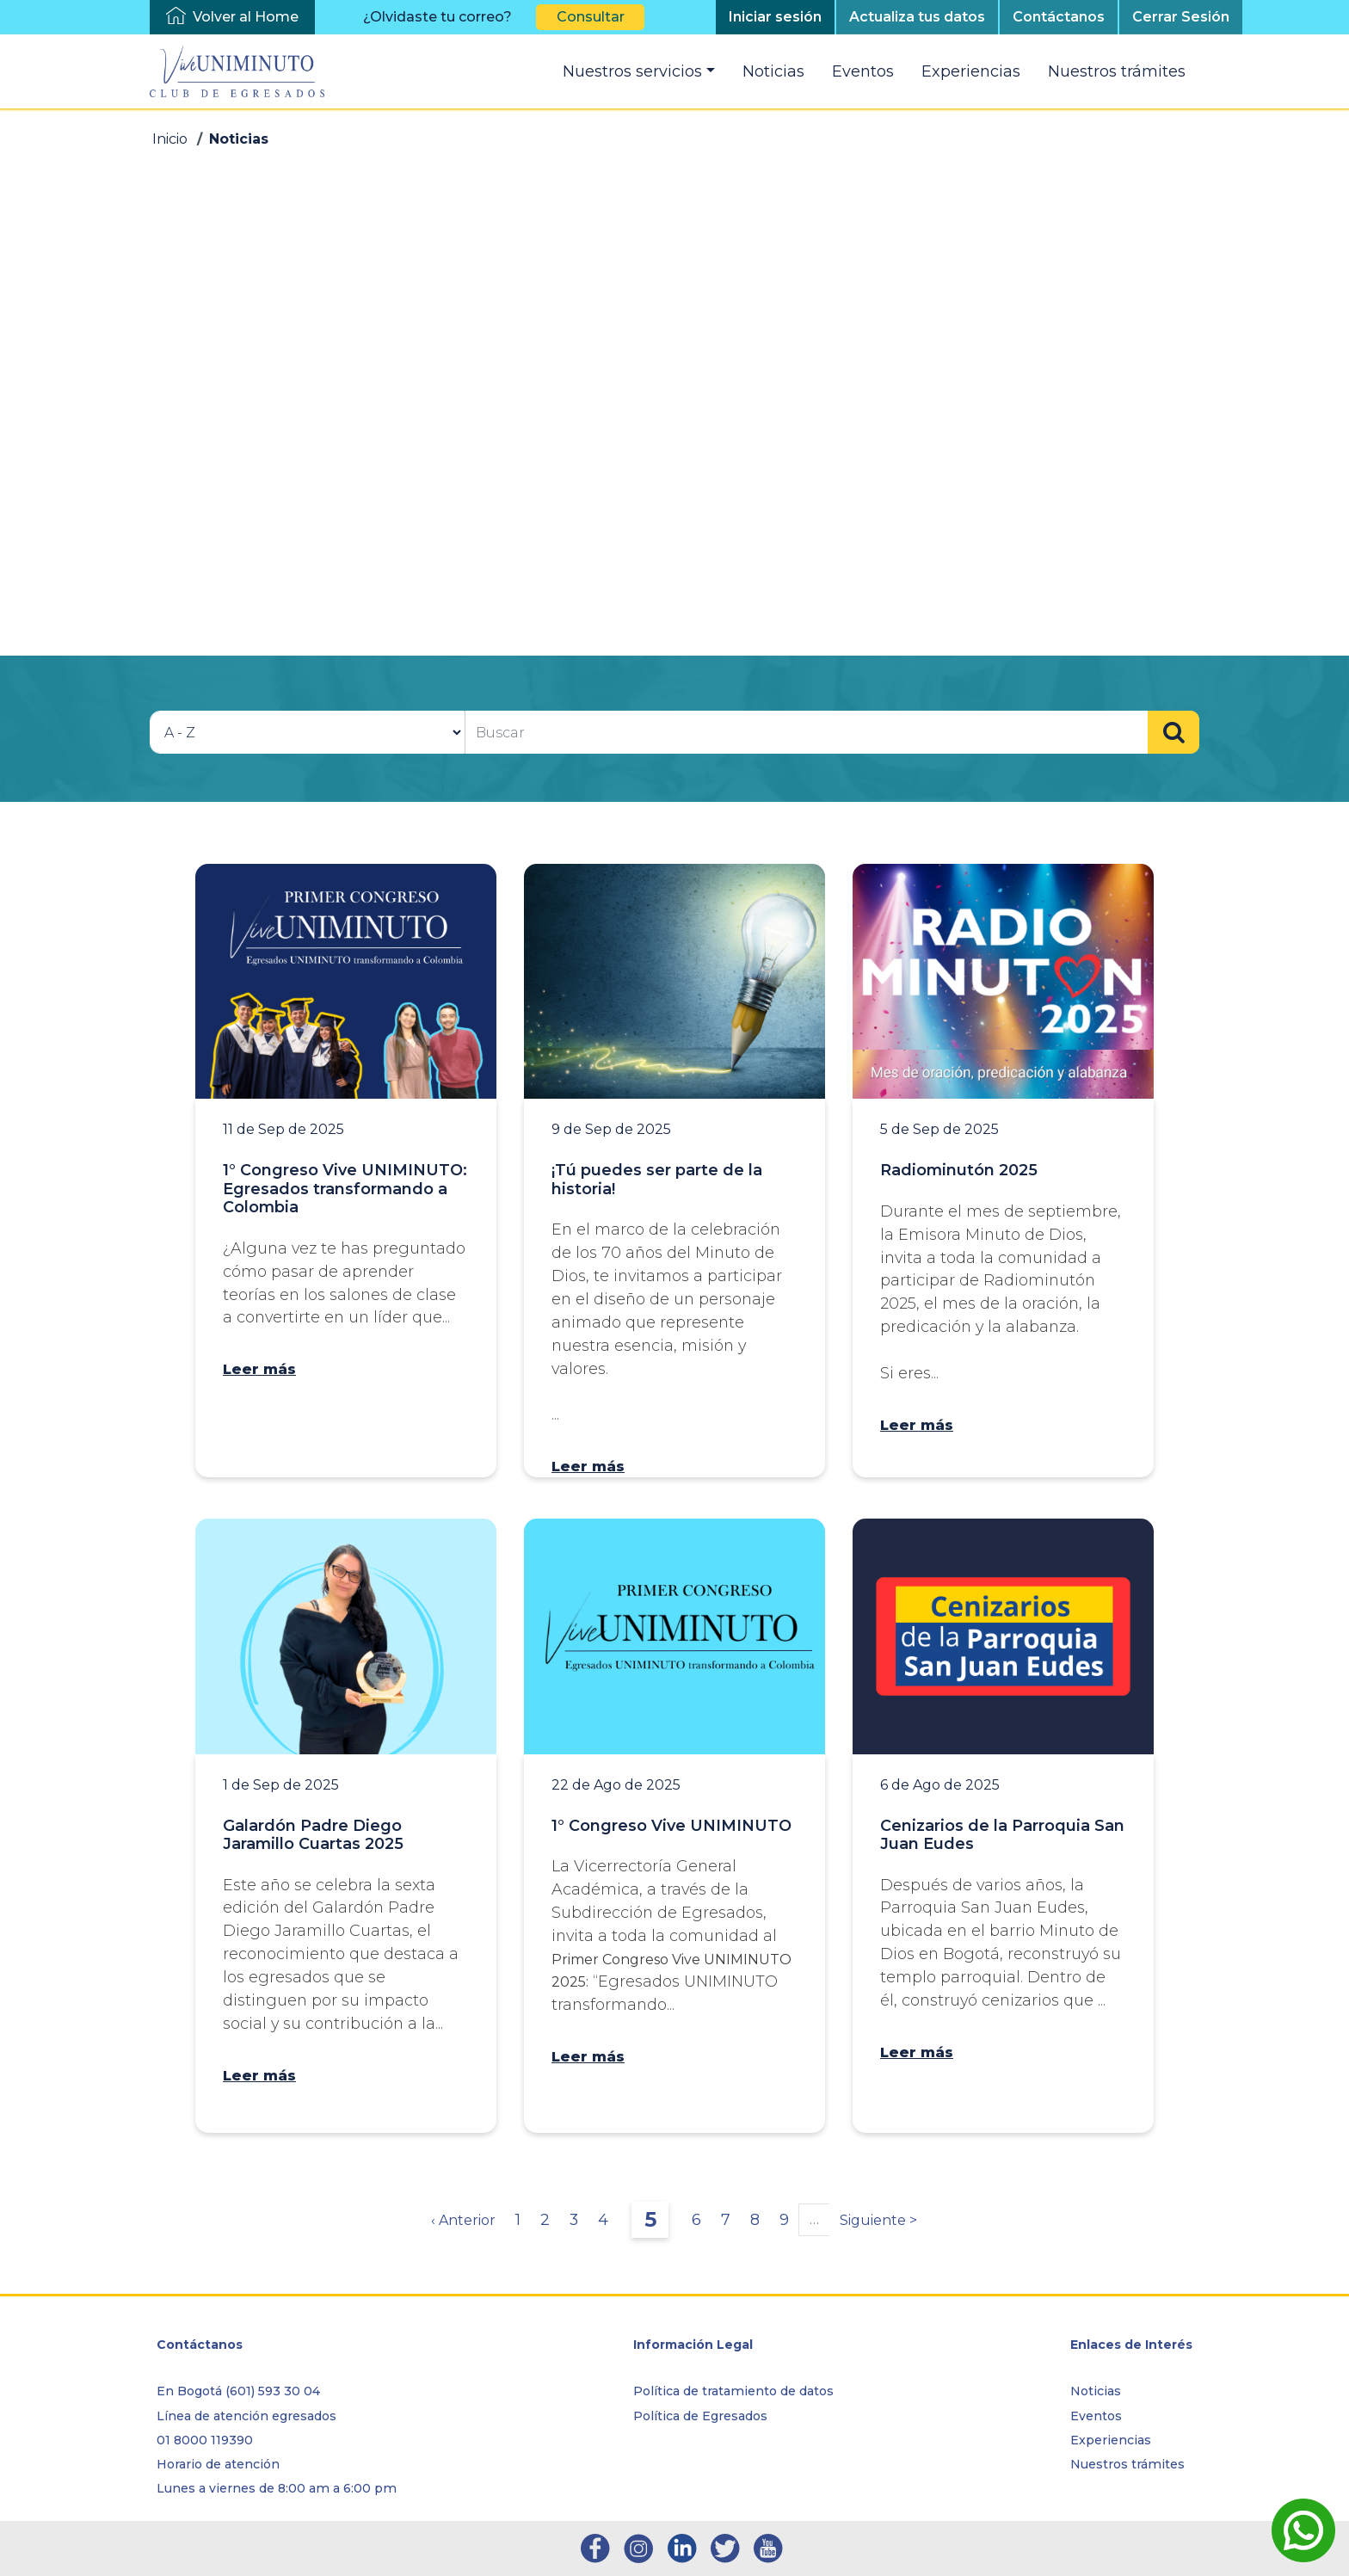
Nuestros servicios (632, 71)
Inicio (170, 139)
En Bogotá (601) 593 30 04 (238, 2391)
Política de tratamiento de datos (733, 2391)
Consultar (591, 17)
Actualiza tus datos (917, 17)
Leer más (259, 1369)
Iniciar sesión (775, 17)
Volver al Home (246, 17)
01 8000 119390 (205, 2440)
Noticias (773, 71)
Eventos (863, 71)
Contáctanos (1059, 17)
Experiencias (970, 71)
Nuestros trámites (1117, 71)
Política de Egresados (700, 2416)
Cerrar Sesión (1180, 17)
